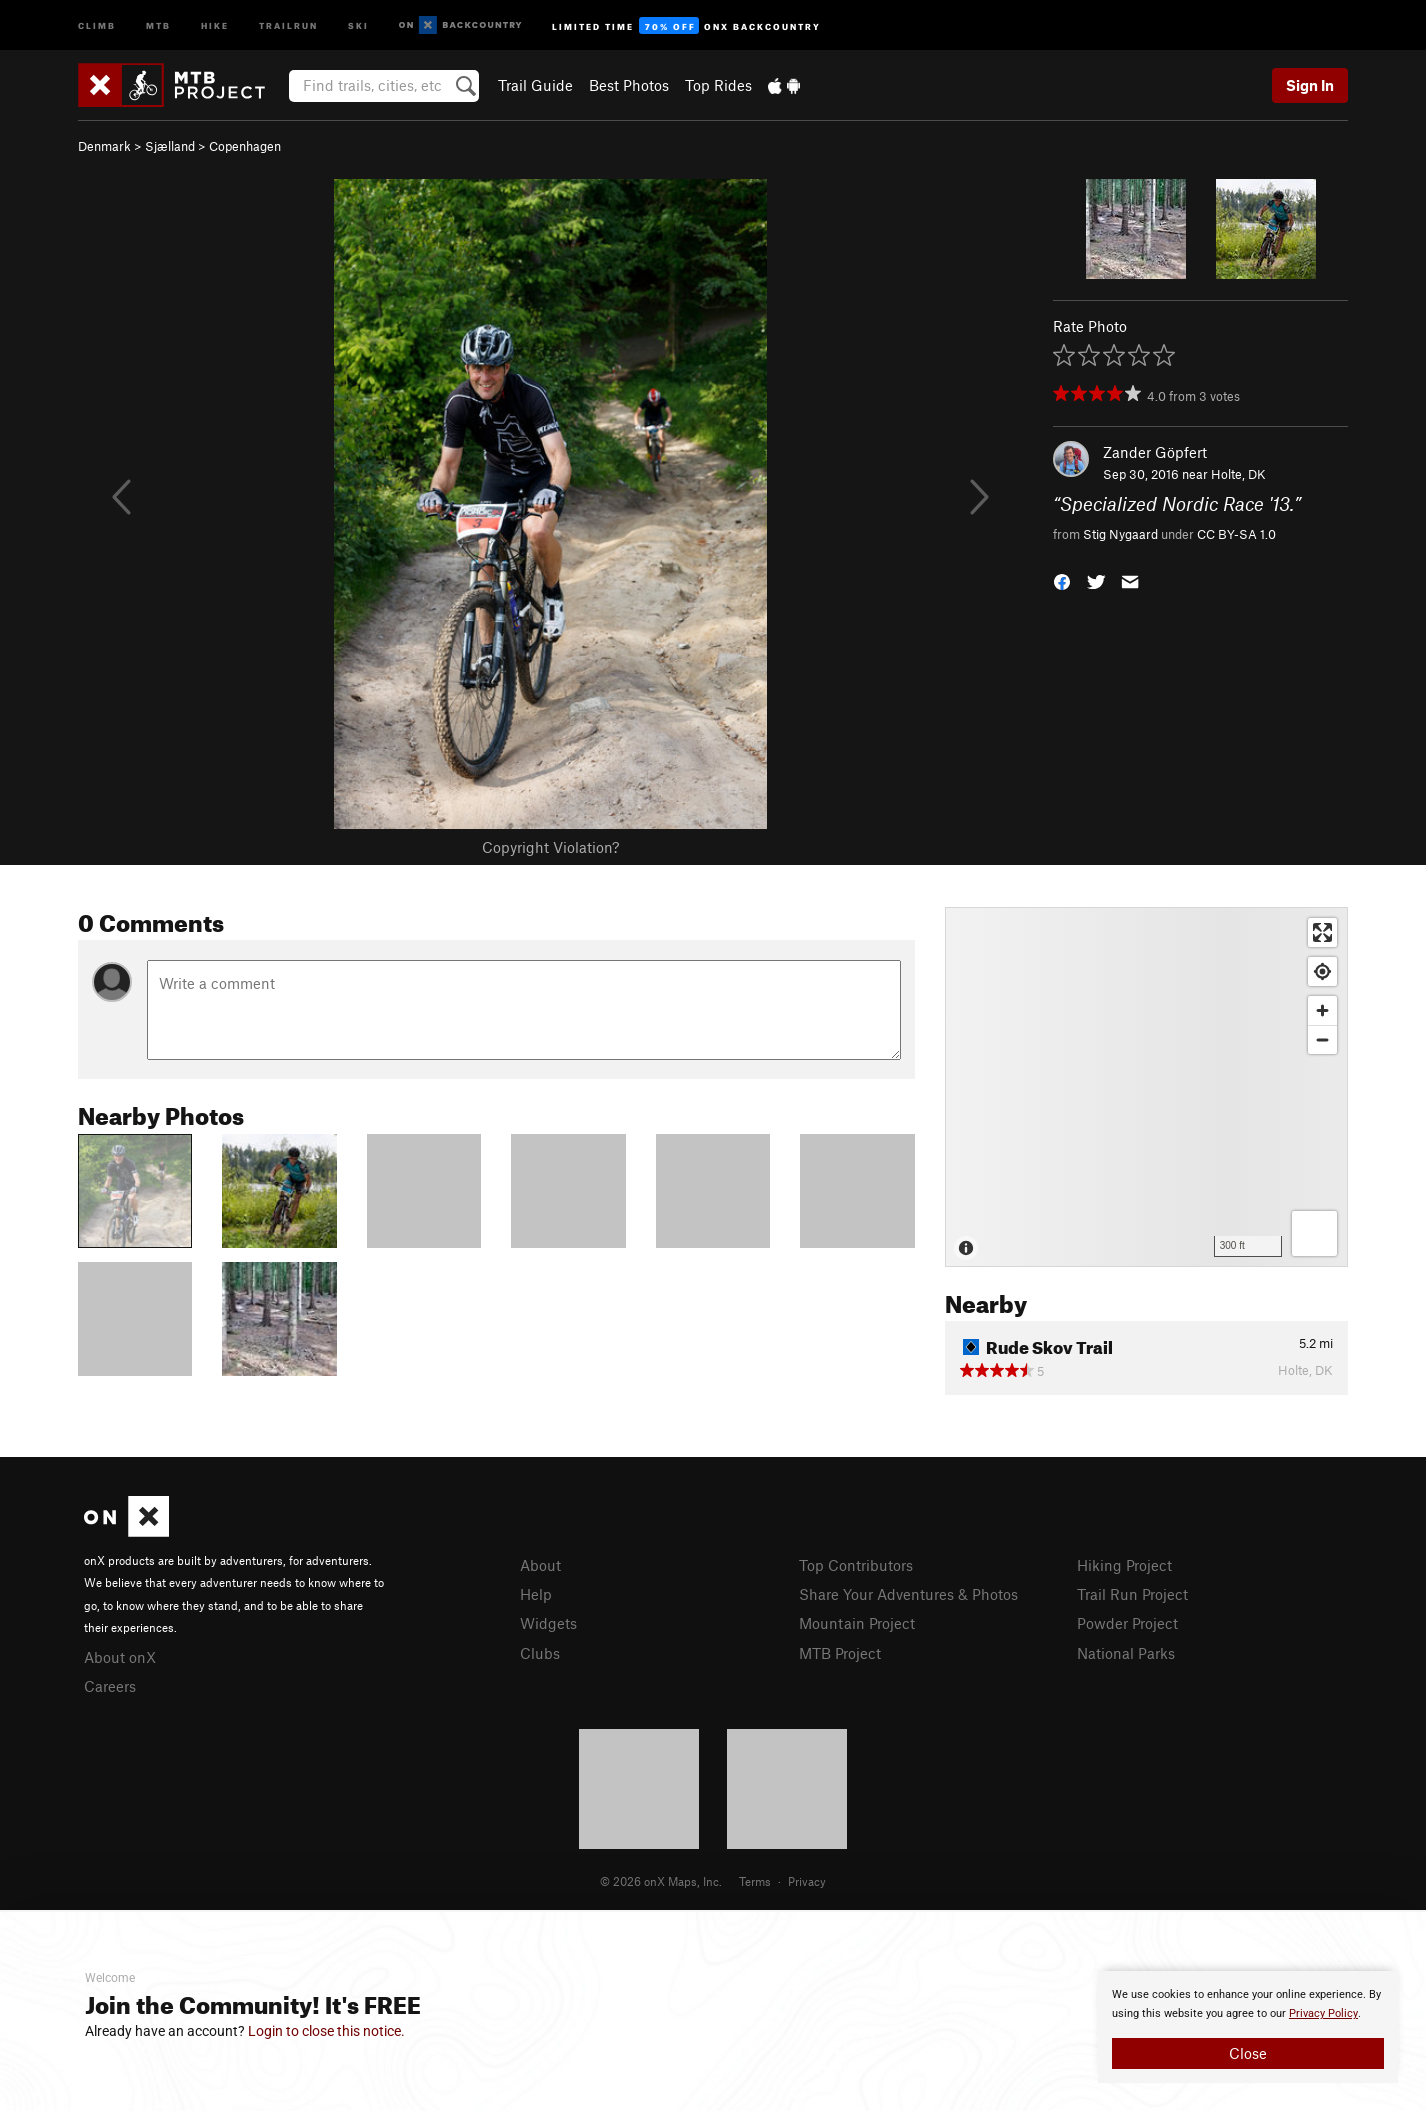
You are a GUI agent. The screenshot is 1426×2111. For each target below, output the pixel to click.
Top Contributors (856, 1565)
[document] (1248, 2027)
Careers (110, 1686)
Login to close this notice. (326, 2031)
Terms (755, 1881)
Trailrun (288, 24)
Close (1248, 2053)
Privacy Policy (1323, 2013)
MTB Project (840, 1653)
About (540, 1565)
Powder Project (1127, 1623)
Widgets (548, 1623)
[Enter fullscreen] (1322, 932)
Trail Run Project (1132, 1594)
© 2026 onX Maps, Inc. (661, 1881)
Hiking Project (1124, 1565)
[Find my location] (1322, 971)
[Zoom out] (1322, 1039)
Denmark (104, 146)
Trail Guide (535, 85)
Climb (97, 24)
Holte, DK (1238, 474)
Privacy (807, 1881)
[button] (1062, 579)
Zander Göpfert (1155, 452)
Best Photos (629, 85)
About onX (120, 1657)
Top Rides (718, 85)
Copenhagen (245, 146)
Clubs (540, 1653)
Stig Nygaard (1120, 534)
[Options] (1314, 1233)
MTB (158, 24)
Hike (215, 24)
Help (536, 1594)
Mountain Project (857, 1623)
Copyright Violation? (550, 847)
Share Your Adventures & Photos (908, 1594)
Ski (358, 24)
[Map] (1146, 1087)
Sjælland (170, 146)
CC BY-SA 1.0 (1236, 534)
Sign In (1310, 85)
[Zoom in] (1322, 1010)
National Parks (1126, 1653)
